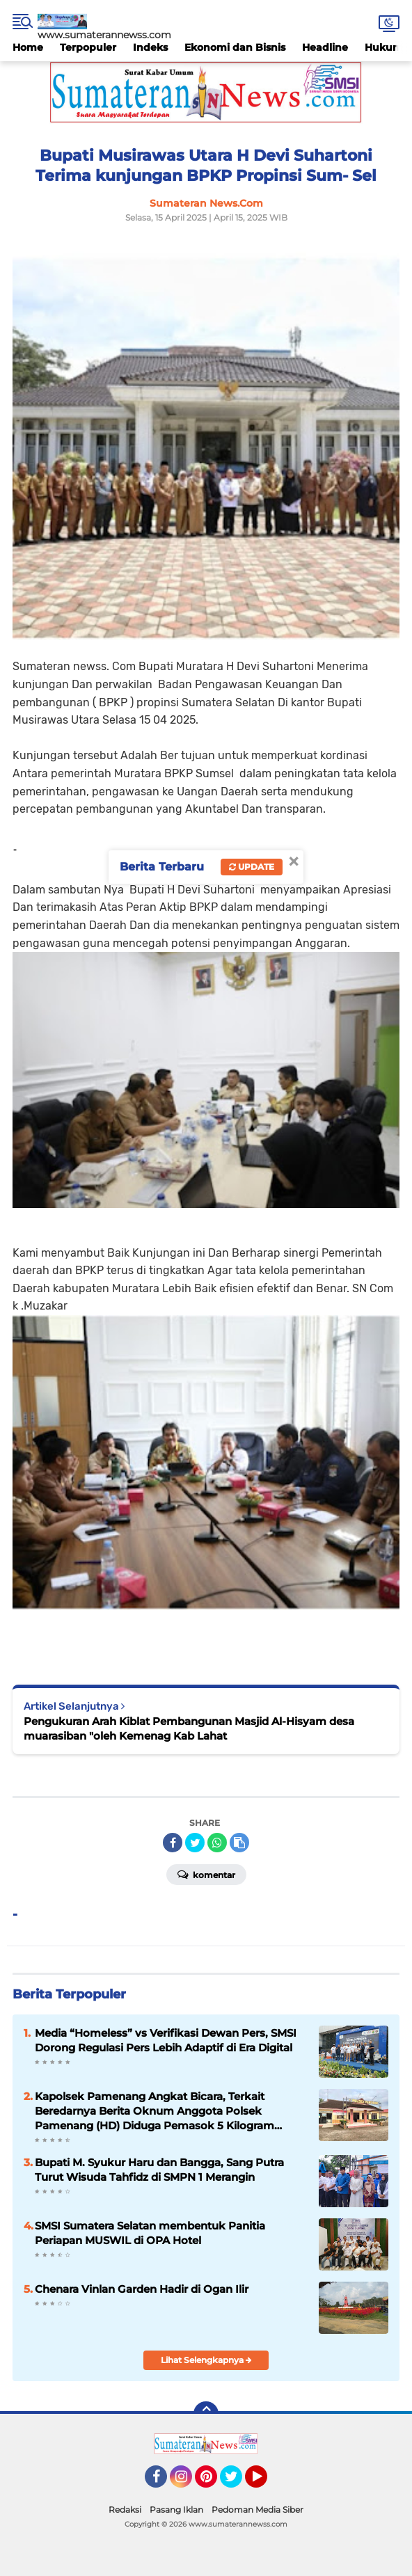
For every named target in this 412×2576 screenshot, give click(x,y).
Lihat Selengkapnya (206, 2360)
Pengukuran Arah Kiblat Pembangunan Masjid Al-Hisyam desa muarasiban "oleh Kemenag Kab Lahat (189, 1728)
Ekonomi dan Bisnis (234, 47)
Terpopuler (88, 47)
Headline (325, 47)
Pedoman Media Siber (257, 2509)
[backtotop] (206, 2413)
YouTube (266, 2482)
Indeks (150, 47)
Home (28, 47)
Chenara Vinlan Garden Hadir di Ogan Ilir (141, 2289)
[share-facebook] (172, 1842)
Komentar (206, 1874)
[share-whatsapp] (217, 1842)
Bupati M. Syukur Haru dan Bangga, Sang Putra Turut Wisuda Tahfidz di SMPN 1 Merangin (159, 2170)
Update (251, 866)
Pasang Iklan (176, 2509)
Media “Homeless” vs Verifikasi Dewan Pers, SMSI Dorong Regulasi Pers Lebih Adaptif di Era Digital (165, 2040)
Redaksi (125, 2509)
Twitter (237, 2482)
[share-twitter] (195, 1842)
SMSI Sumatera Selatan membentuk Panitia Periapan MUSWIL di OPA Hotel (150, 2233)
